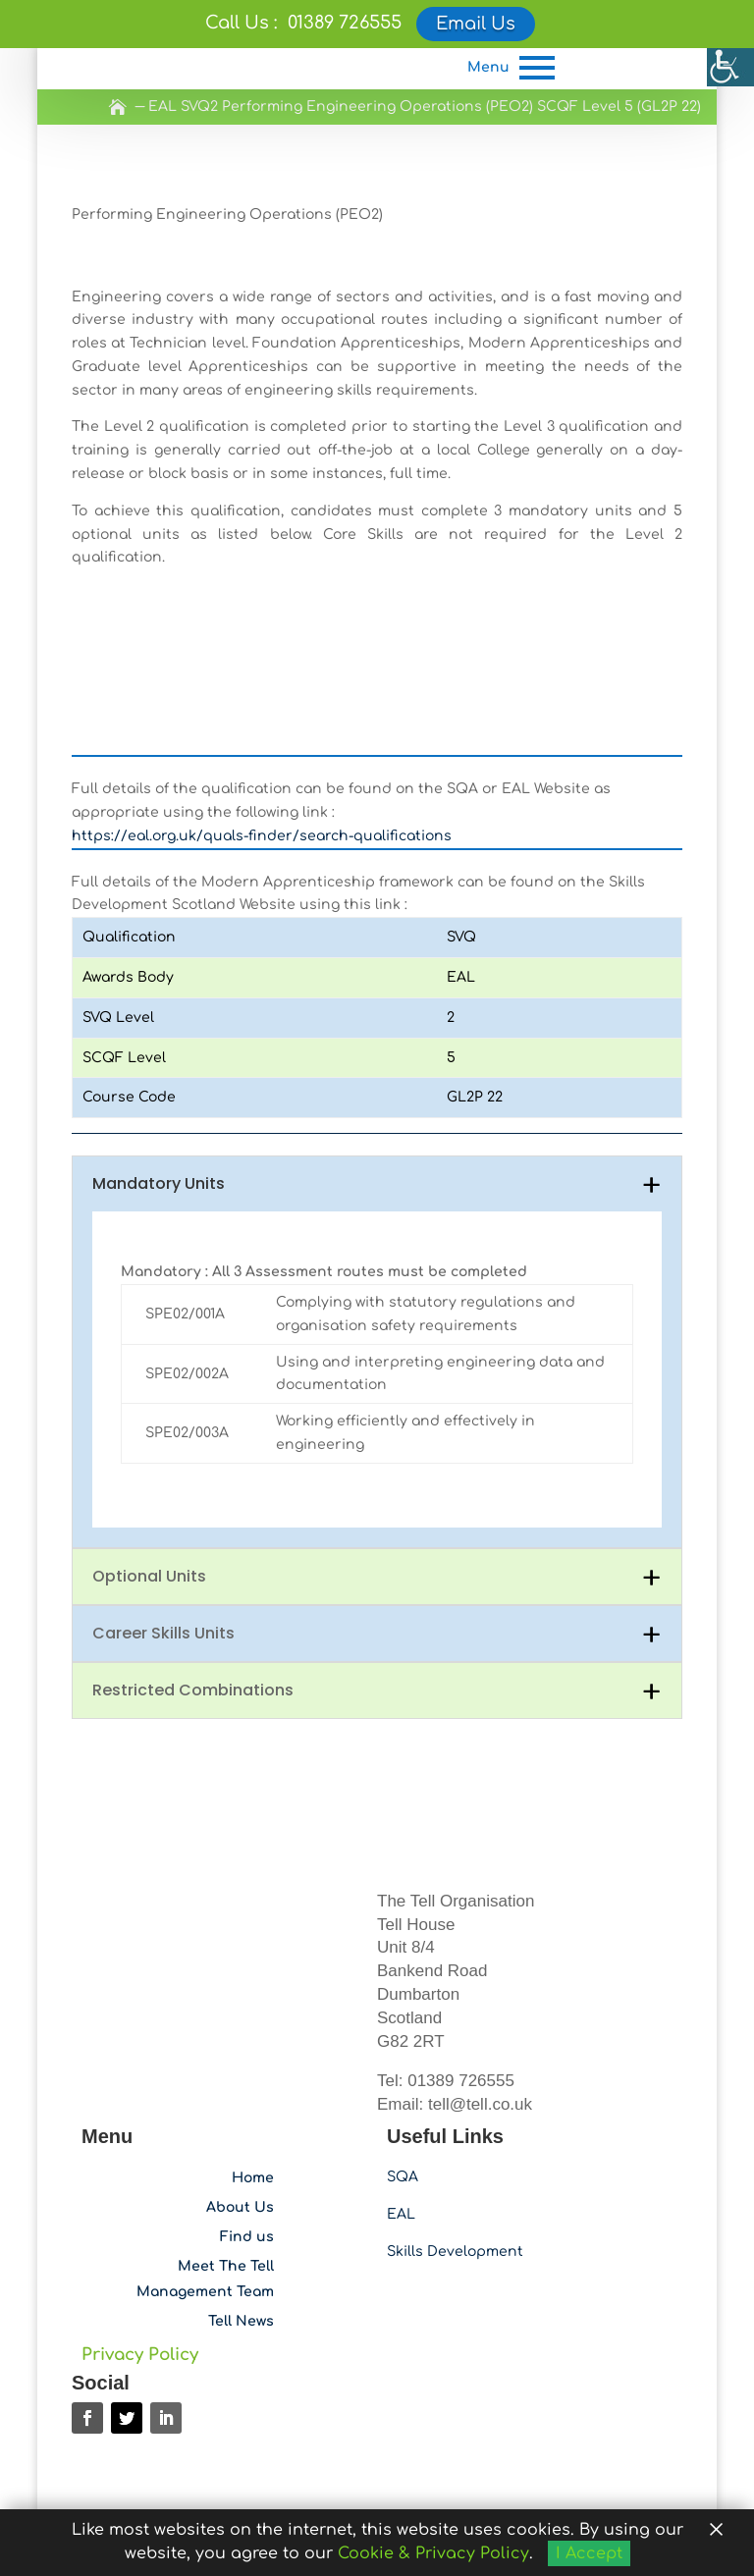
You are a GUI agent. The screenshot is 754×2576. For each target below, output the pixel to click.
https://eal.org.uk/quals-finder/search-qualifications (262, 807)
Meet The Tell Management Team (205, 2250)
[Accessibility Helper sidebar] (730, 62)
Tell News (241, 2292)
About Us (240, 2179)
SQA (402, 2148)
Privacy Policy (139, 2326)
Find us (247, 2208)
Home (253, 2149)
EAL (401, 2185)
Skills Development (455, 2223)
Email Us (475, 23)
